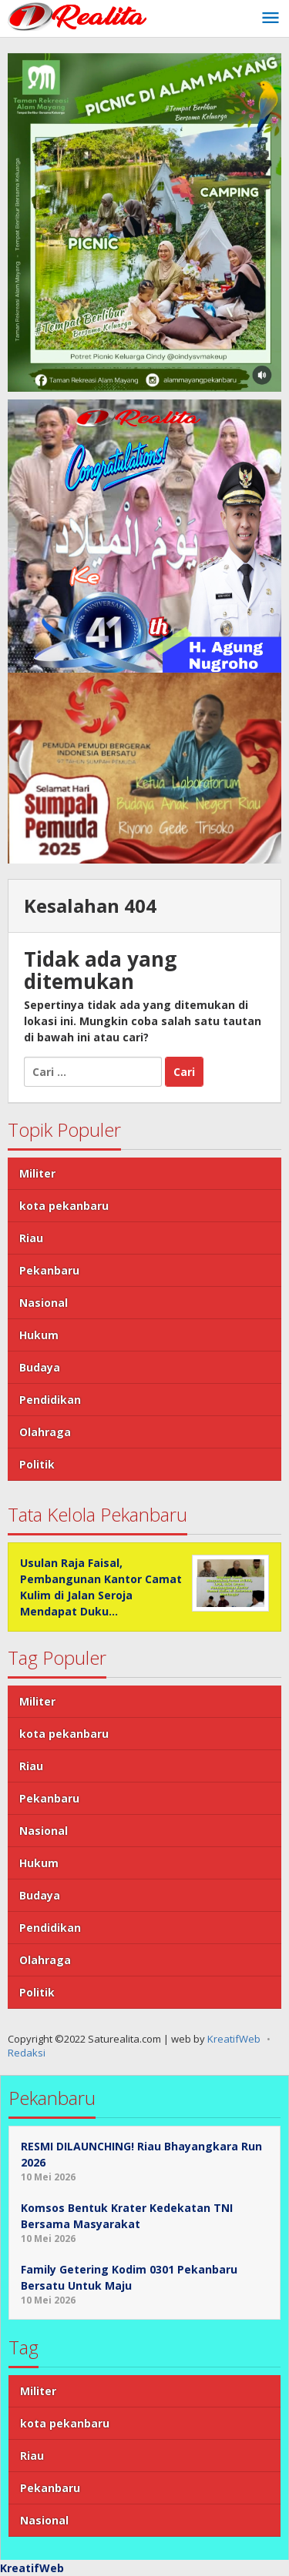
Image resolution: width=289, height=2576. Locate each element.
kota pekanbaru (64, 1205)
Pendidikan (50, 1399)
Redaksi (26, 2053)
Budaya (39, 1367)
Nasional (43, 1302)
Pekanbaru (49, 1270)
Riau (31, 1238)
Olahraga (45, 1432)
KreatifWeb (233, 2039)
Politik (37, 1464)
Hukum (39, 1335)
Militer (37, 1173)
